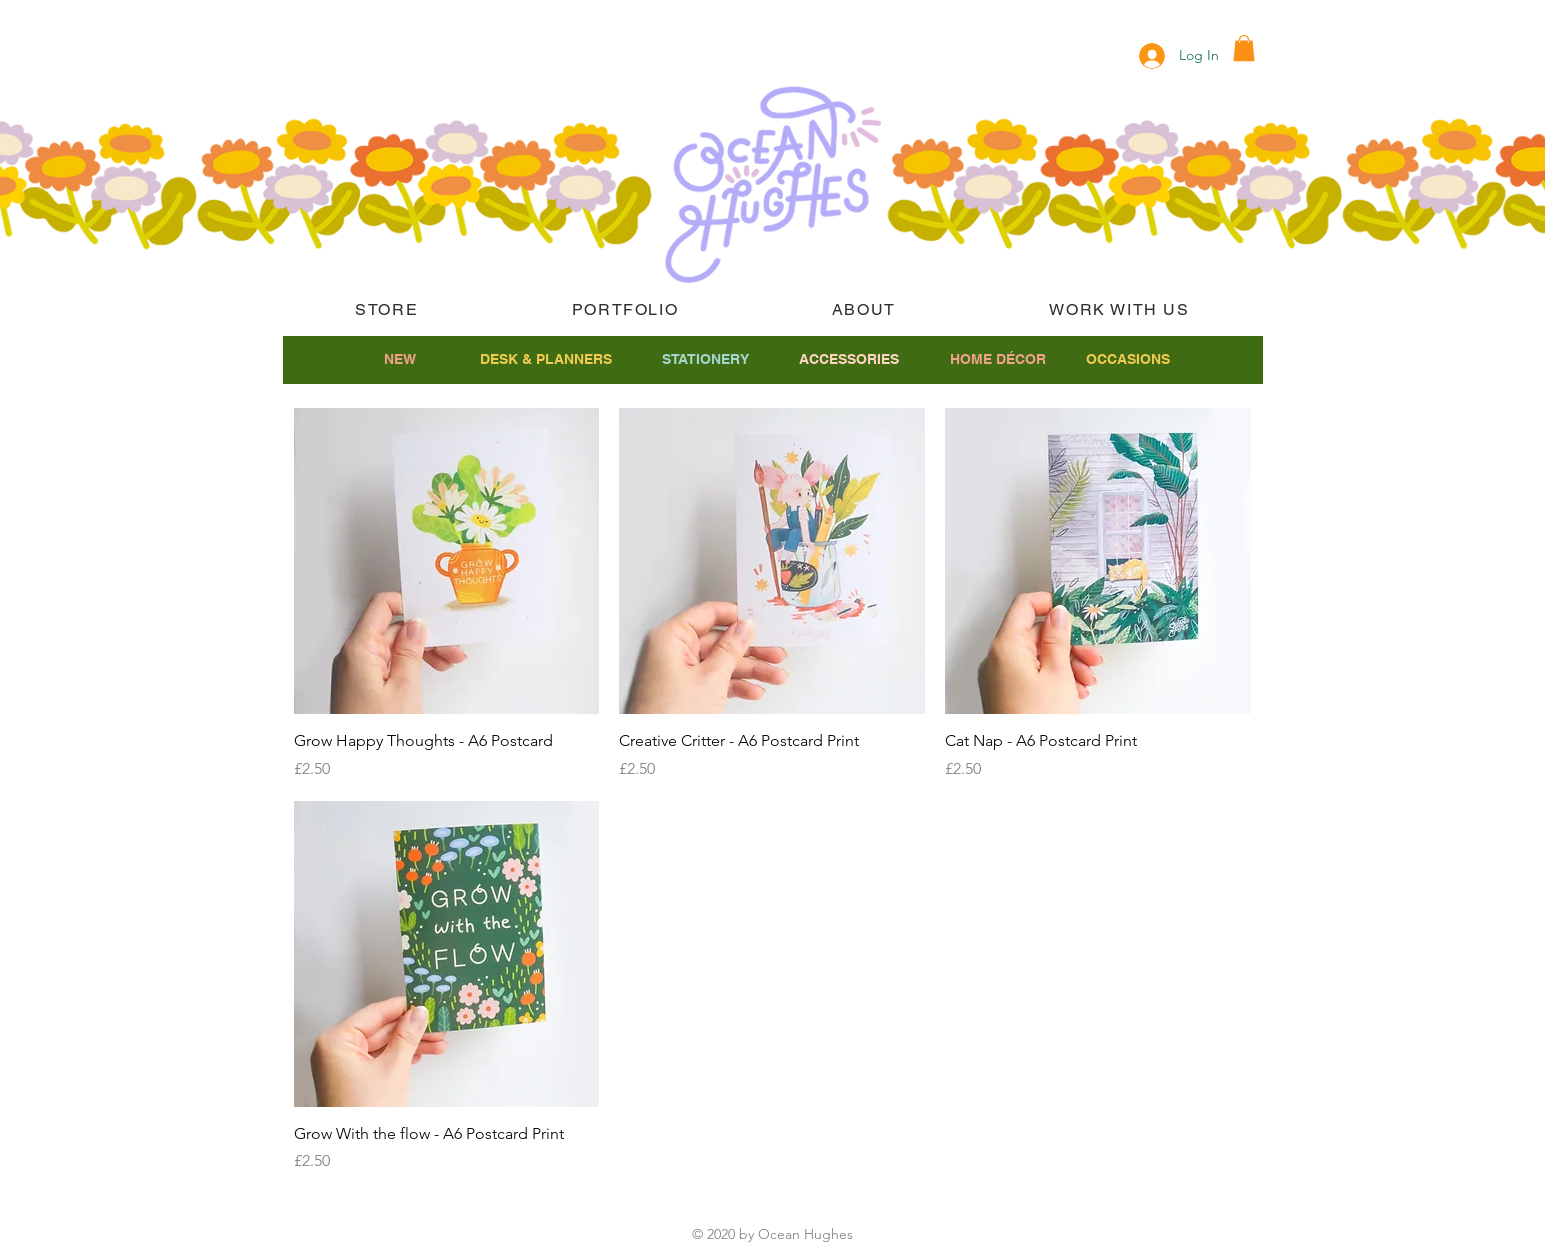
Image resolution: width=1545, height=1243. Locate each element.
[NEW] (400, 359)
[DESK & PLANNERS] (546, 359)
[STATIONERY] (705, 359)
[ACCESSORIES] (849, 359)
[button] (1244, 48)
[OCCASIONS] (1128, 359)
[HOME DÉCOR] (998, 359)
